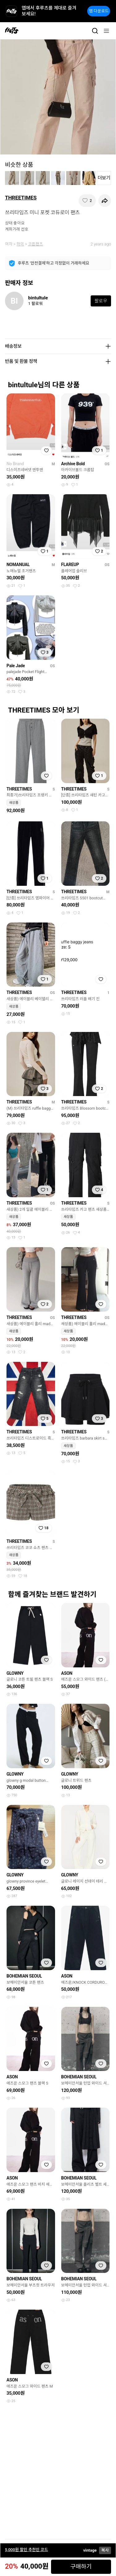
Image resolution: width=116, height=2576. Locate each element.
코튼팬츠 (35, 244)
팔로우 (100, 301)
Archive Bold (73, 463)
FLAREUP (70, 564)
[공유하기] (105, 201)
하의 (20, 244)
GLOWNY (15, 1673)
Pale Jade (15, 665)
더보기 (104, 178)
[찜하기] (87, 200)
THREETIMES (21, 198)
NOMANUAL (18, 564)
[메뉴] (106, 30)
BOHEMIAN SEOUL (24, 1976)
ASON (66, 1673)
